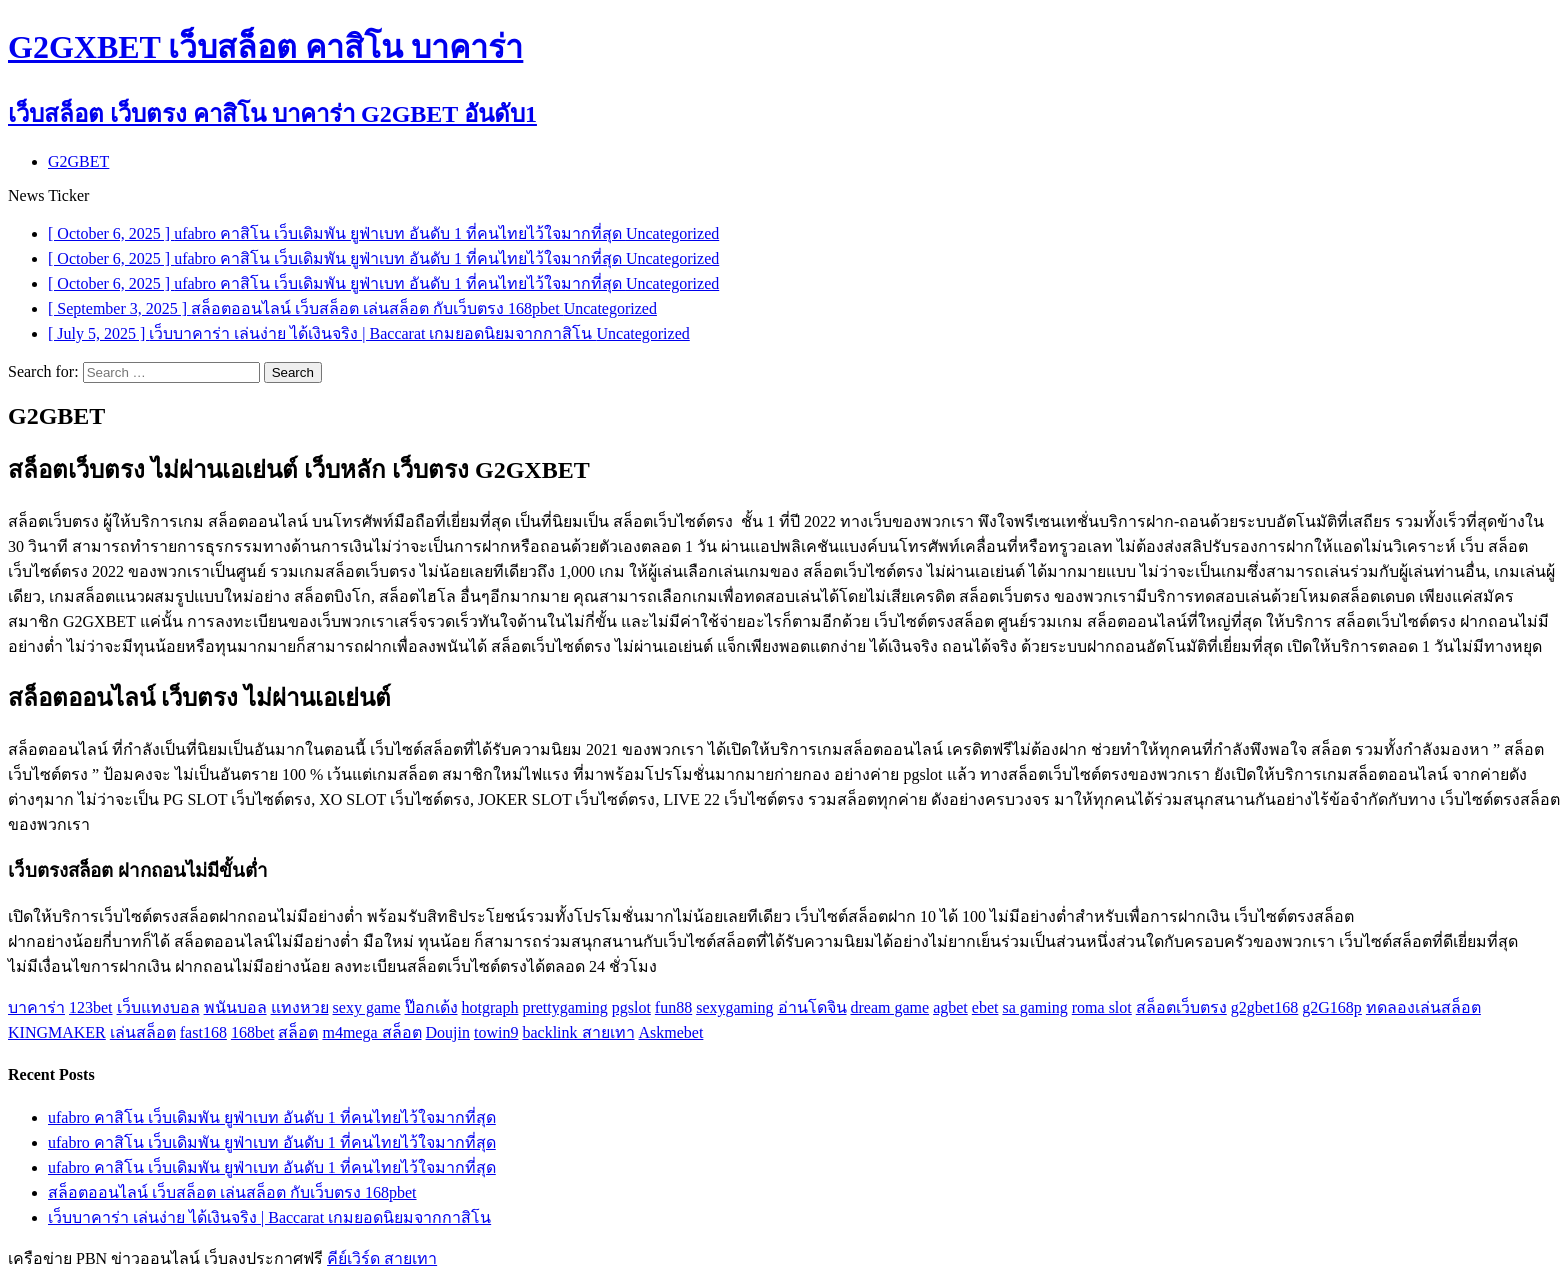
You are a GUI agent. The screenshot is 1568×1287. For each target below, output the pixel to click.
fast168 (203, 1032)
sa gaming (1034, 1007)
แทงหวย (300, 1007)
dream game (890, 1007)
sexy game (367, 1007)
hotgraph (490, 1007)
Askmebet (671, 1032)
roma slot (1102, 1007)
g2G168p (1332, 1007)
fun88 (673, 1007)
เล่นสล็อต (143, 1032)
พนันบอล (235, 1007)
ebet (985, 1007)
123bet (91, 1007)
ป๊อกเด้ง (431, 1007)
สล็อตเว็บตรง (1181, 1007)
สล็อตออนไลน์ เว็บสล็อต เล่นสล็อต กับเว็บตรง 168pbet (232, 1192)
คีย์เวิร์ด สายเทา (382, 1258)
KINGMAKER (57, 1032)
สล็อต (298, 1032)
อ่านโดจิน (812, 1007)
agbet (950, 1007)
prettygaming (564, 1007)
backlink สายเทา (578, 1032)
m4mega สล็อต (371, 1032)
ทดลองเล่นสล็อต (1423, 1007)
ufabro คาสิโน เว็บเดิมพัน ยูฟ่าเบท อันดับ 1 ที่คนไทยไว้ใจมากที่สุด (272, 1117)
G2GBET (78, 161)
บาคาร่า (36, 1007)
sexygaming (734, 1007)
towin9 (496, 1032)
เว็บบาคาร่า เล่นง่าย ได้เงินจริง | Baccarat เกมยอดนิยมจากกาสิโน (269, 1217)
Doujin (448, 1032)
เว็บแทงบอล (158, 1007)
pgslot (631, 1007)
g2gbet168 (1265, 1007)
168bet (253, 1032)
